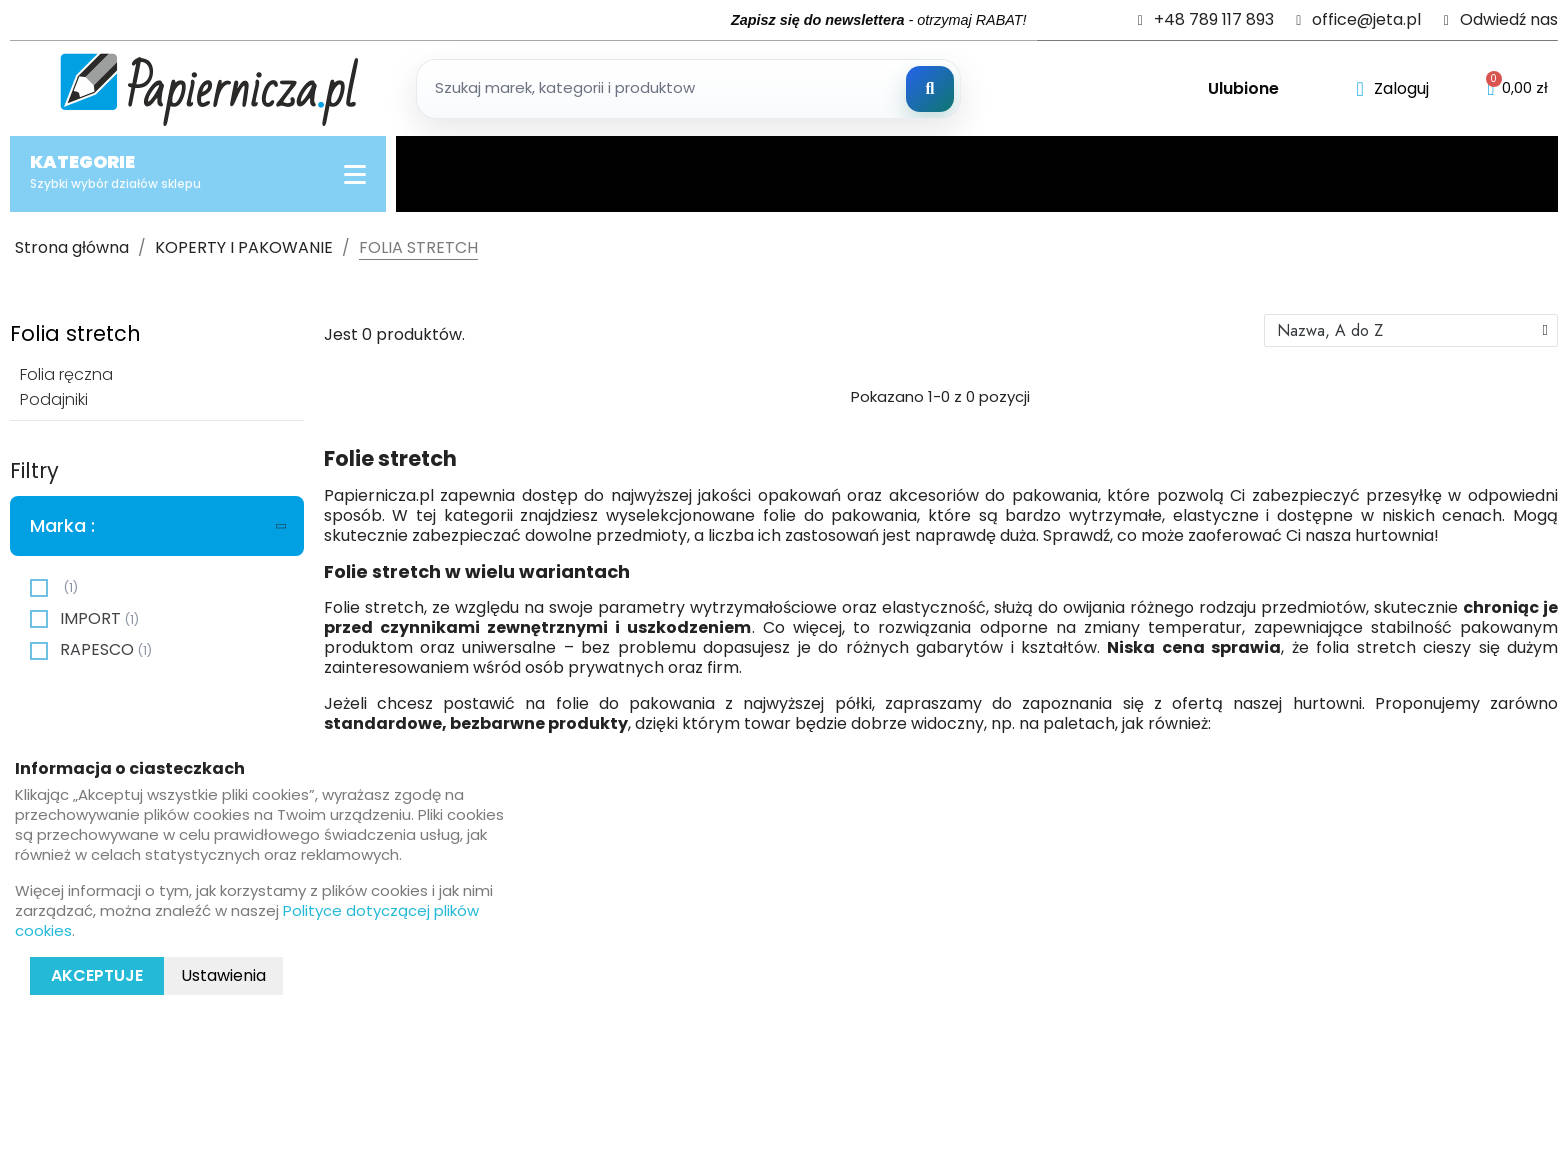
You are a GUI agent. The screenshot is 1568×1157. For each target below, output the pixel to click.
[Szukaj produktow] (688, 89)
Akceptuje (97, 975)
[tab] (157, 526)
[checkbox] (39, 588)
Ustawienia (223, 975)
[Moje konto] (1393, 89)
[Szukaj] (930, 89)
